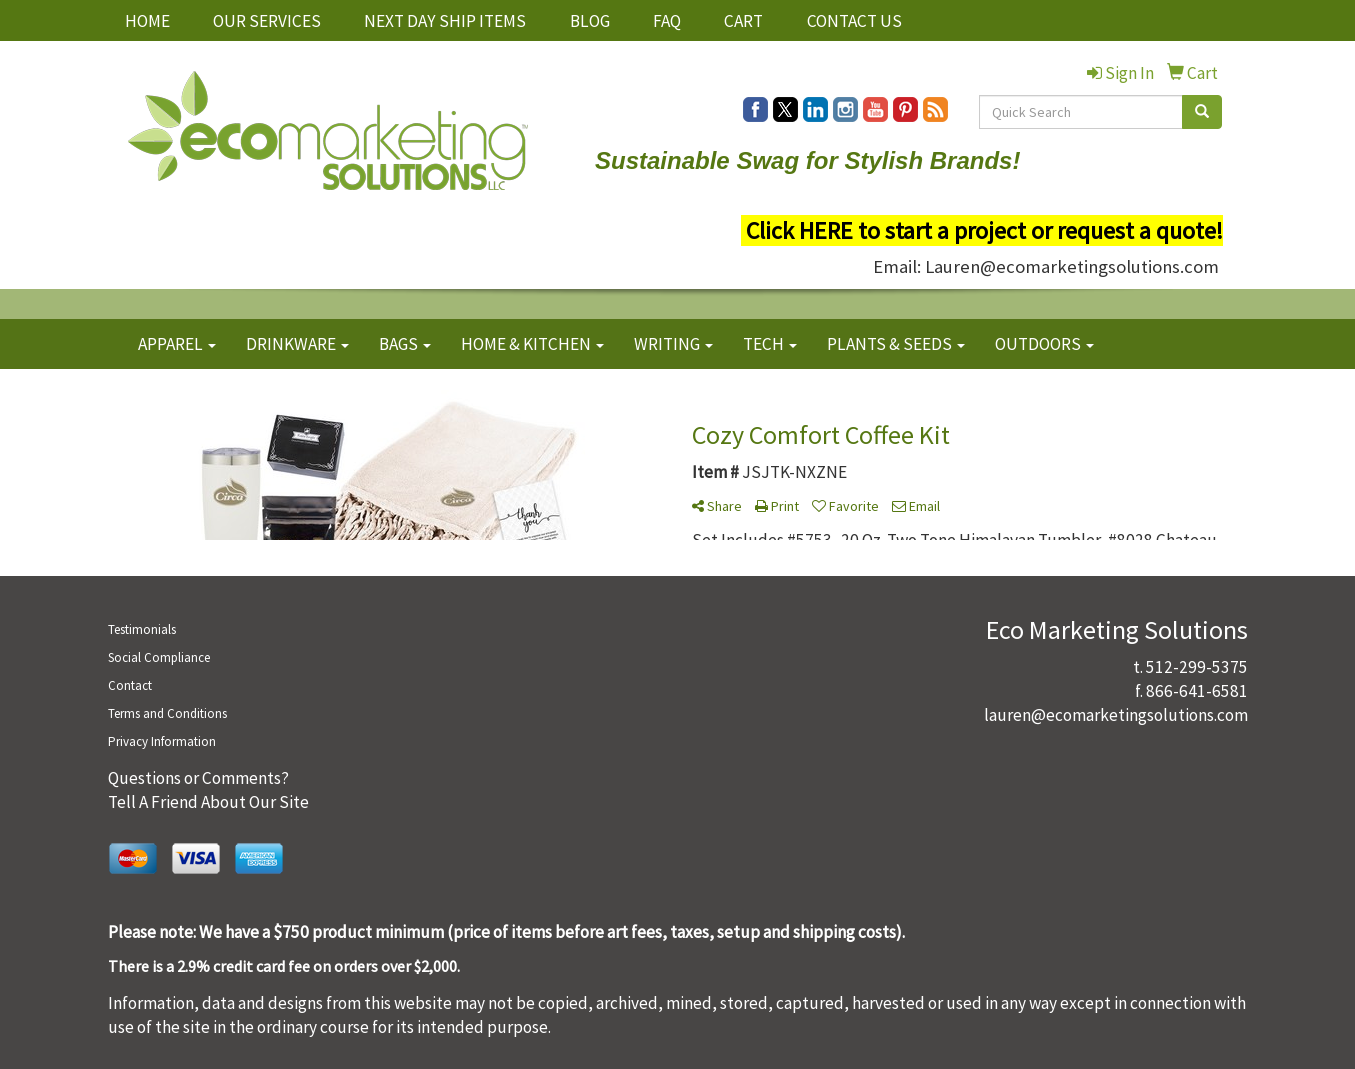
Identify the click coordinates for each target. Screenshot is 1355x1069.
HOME (147, 21)
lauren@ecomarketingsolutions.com (1116, 715)
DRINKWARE (297, 344)
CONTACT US (854, 21)
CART (743, 21)
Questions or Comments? (198, 778)
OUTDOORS (1044, 344)
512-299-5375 (1197, 667)
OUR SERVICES (267, 21)
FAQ (667, 21)
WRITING (673, 344)
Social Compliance (159, 657)
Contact (130, 685)
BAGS (405, 344)
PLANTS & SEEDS (896, 344)
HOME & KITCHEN (532, 344)
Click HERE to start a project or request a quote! (984, 230)
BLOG (590, 21)
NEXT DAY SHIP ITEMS (445, 21)
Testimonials (142, 629)
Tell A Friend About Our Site (208, 802)
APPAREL (177, 344)
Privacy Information (162, 741)
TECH (770, 344)
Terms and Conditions (167, 713)
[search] (1202, 112)
